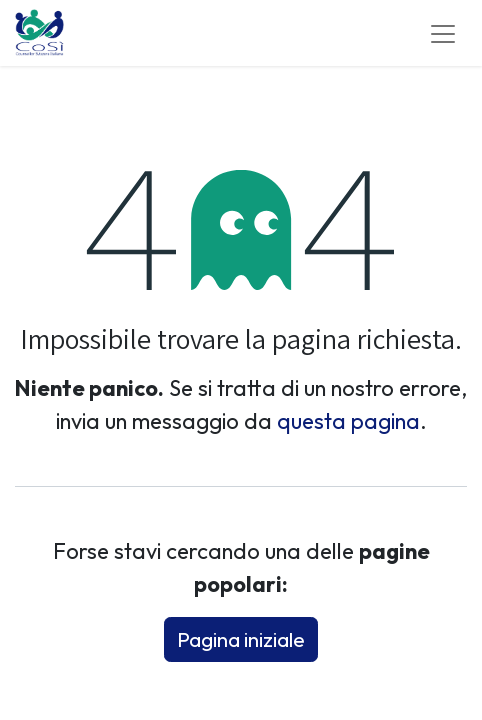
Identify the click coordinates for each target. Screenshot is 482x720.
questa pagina (348, 421)
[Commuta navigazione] (443, 33)
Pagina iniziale (241, 639)
